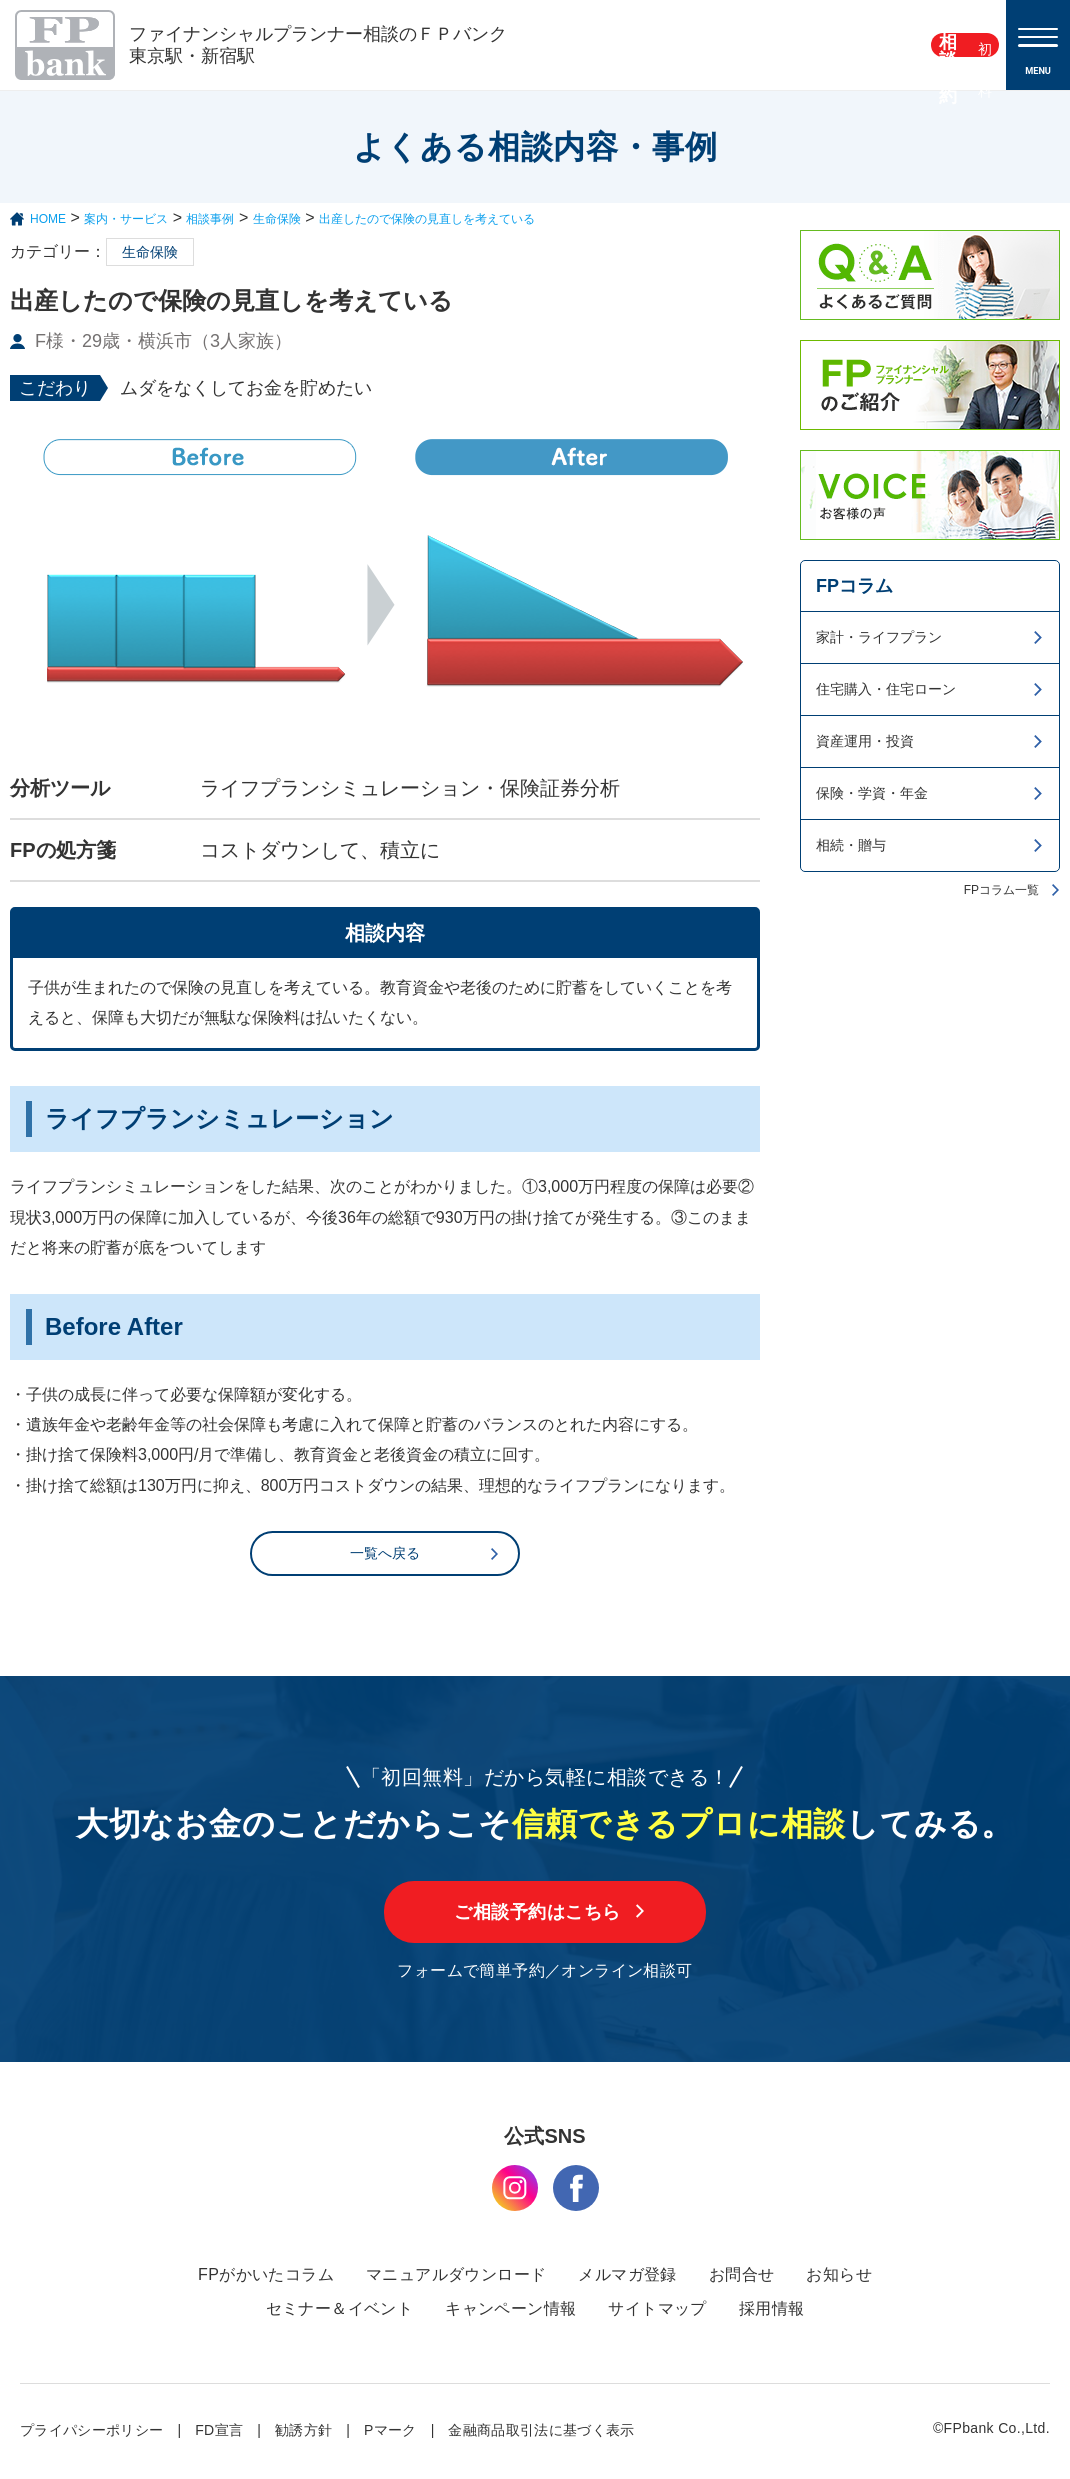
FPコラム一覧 (1001, 890)
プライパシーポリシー (92, 2433)
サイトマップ (657, 2311)
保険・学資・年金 (872, 793)
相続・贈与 (851, 845)
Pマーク (390, 2433)
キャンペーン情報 (510, 2311)
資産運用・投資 (865, 741)
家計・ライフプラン (879, 637)
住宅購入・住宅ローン (886, 689)
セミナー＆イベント (340, 2311)
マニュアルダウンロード (456, 2277)
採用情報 (772, 2311)
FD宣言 (219, 2433)
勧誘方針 (303, 2433)
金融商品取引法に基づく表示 (541, 2433)
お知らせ (839, 2277)
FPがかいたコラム (266, 2277)
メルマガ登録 (627, 2277)
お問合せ (742, 2277)
